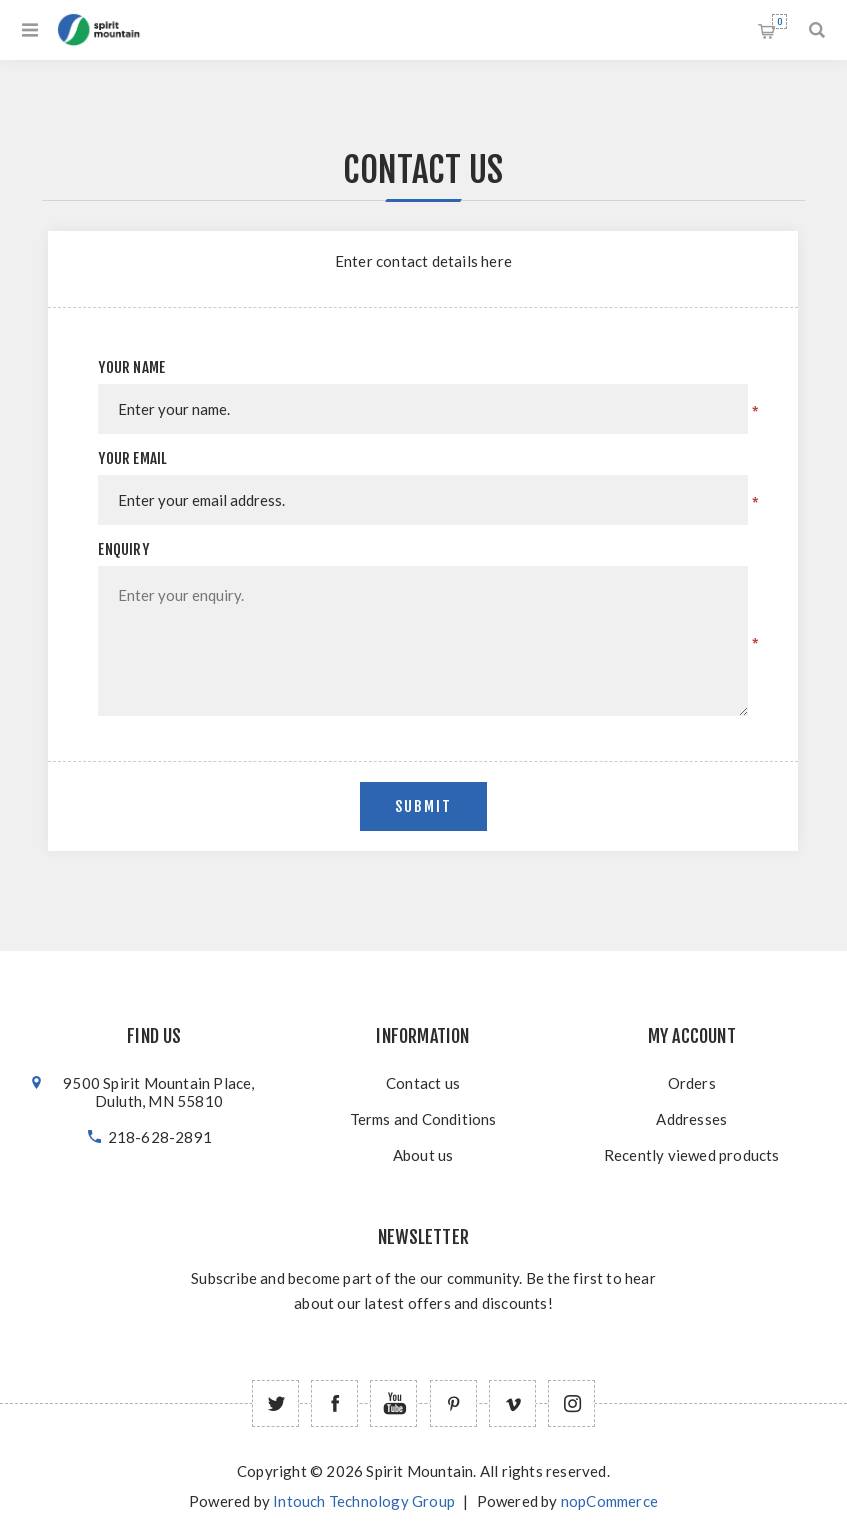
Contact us (423, 1083)
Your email (132, 458)
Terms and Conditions (423, 1119)
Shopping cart (779, 21)
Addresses (691, 1119)
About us (423, 1155)
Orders (692, 1083)
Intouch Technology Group (364, 1501)
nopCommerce (609, 1501)
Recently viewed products (692, 1155)
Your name (131, 367)
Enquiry (123, 549)
